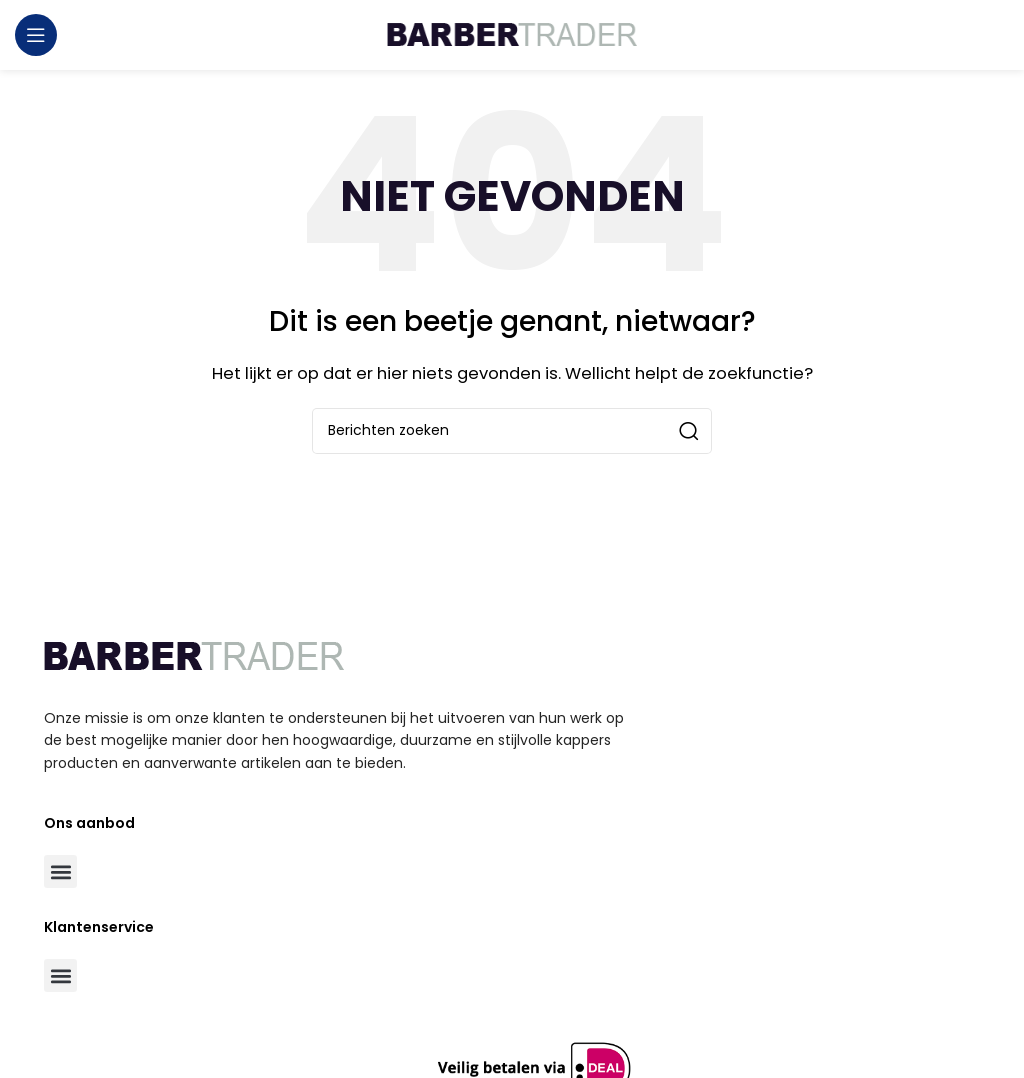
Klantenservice (99, 927)
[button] (60, 871)
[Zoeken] (512, 431)
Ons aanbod (89, 823)
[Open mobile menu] (36, 35)
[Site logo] (512, 33)
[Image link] (194, 655)
